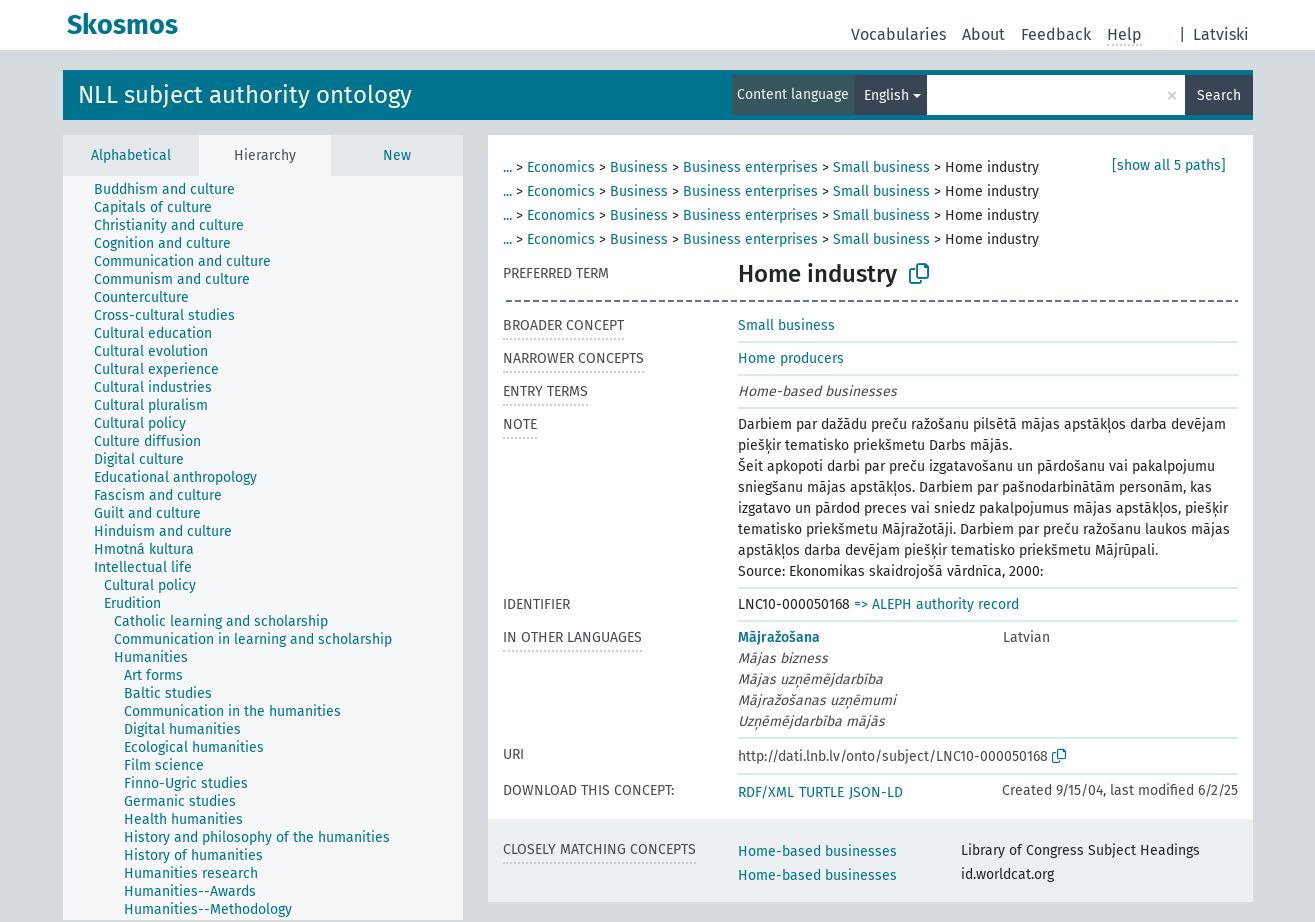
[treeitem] (173, 190)
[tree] (263, 548)
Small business (881, 167)
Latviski (1221, 34)
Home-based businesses (817, 851)
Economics (561, 167)
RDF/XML (766, 792)
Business (639, 167)
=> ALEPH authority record (936, 604)
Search (1219, 95)
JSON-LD (876, 792)
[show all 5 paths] (1169, 165)
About (983, 34)
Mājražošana (779, 637)
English (886, 95)
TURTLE (821, 792)
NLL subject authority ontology (245, 95)
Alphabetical (131, 155)
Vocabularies (898, 34)
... (507, 167)
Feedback (1056, 34)
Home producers (791, 358)
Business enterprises (750, 167)
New (397, 155)
